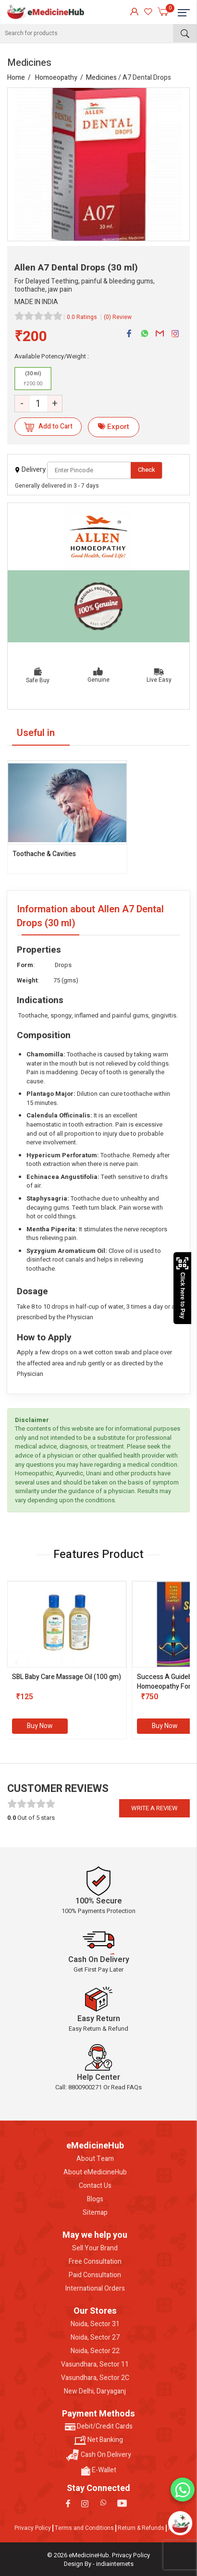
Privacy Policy (32, 2528)
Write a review (154, 1808)
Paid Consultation (95, 2275)
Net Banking (98, 2440)
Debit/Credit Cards (99, 2426)
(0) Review (118, 317)
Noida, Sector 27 (95, 2338)
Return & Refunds (141, 2528)
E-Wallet (98, 2470)
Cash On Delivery (98, 2455)
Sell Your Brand (95, 2248)
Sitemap (95, 2213)
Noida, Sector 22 (95, 2351)
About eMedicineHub (95, 2172)
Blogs (95, 2199)
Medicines (101, 78)
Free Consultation (95, 2262)
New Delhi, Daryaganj (95, 2391)
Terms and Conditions (84, 2528)
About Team (95, 2159)
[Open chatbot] (180, 2523)
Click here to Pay (182, 1288)
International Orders (95, 2289)
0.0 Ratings (82, 317)
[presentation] (16, 1662)
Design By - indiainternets (99, 2563)
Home (16, 78)
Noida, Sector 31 (95, 2324)
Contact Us (95, 2186)
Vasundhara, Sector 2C (95, 2378)
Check (146, 469)
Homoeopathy (56, 78)
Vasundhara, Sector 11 (95, 2364)
